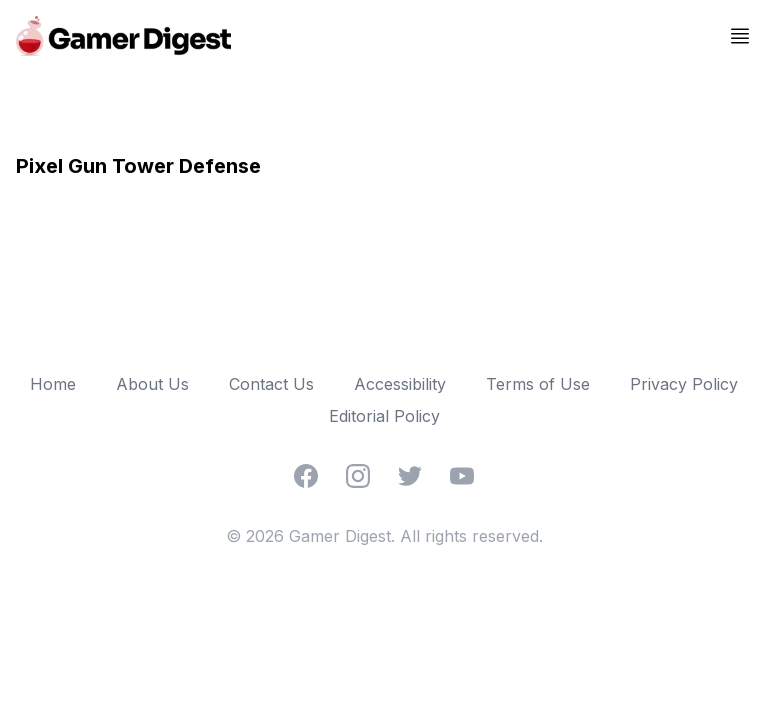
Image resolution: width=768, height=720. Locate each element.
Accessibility (400, 384)
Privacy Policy (684, 384)
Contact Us (271, 384)
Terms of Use (538, 384)
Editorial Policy (384, 416)
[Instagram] (358, 476)
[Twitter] (410, 476)
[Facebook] (306, 476)
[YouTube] (462, 476)
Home (53, 384)
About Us (152, 384)
